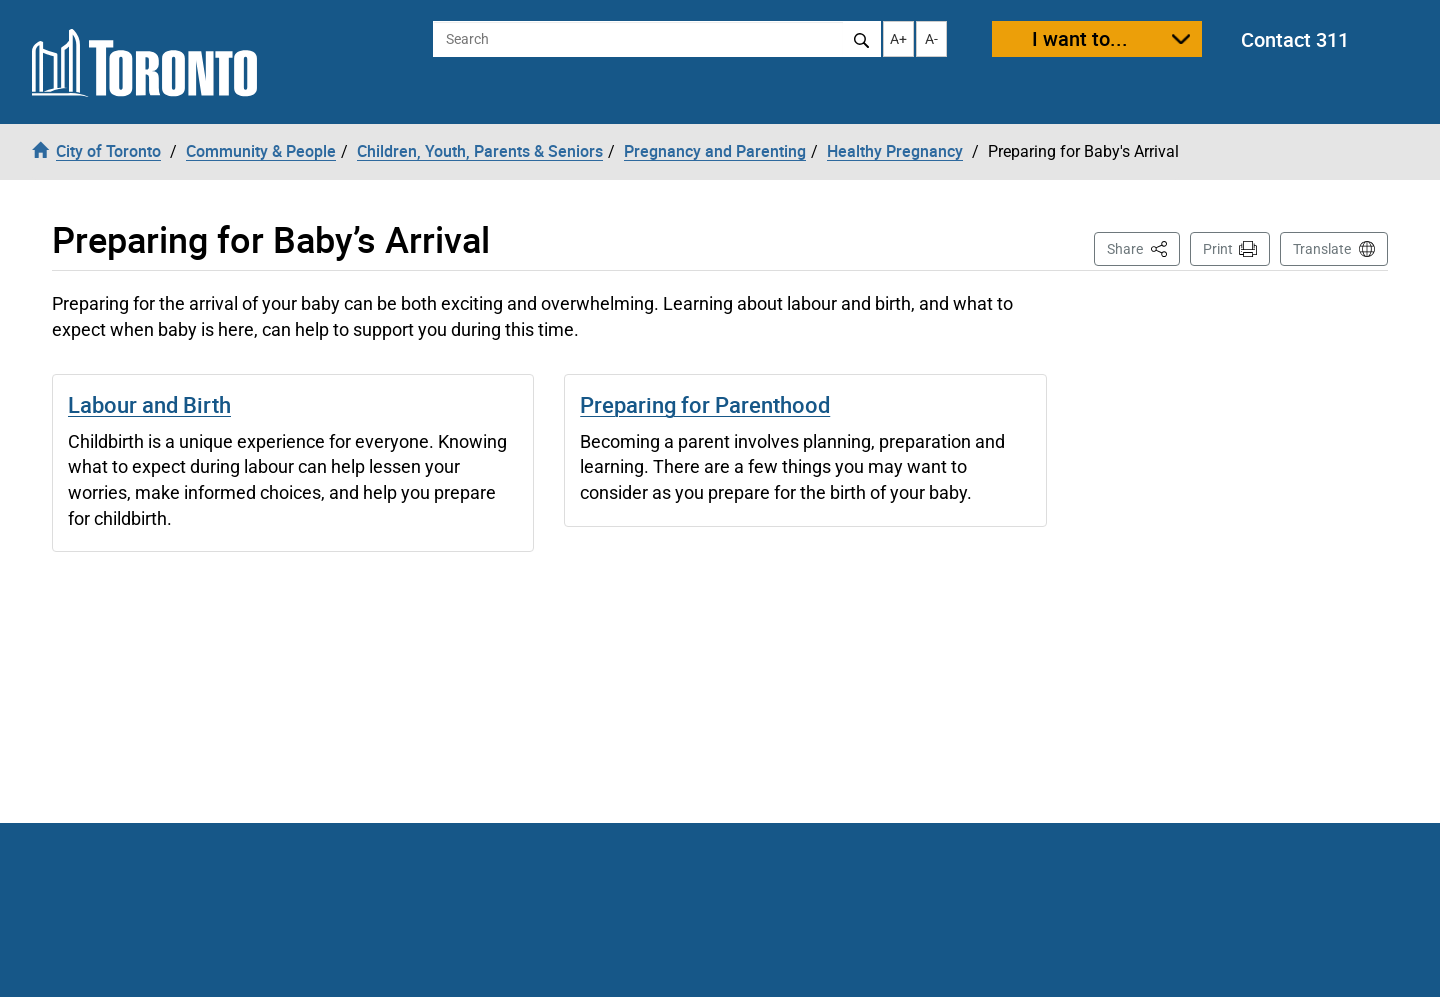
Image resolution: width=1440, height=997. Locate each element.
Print (1218, 249)
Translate (1322, 249)
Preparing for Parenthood (705, 404)
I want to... (1080, 38)
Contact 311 (1295, 39)
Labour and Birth (149, 404)
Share (1143, 247)
